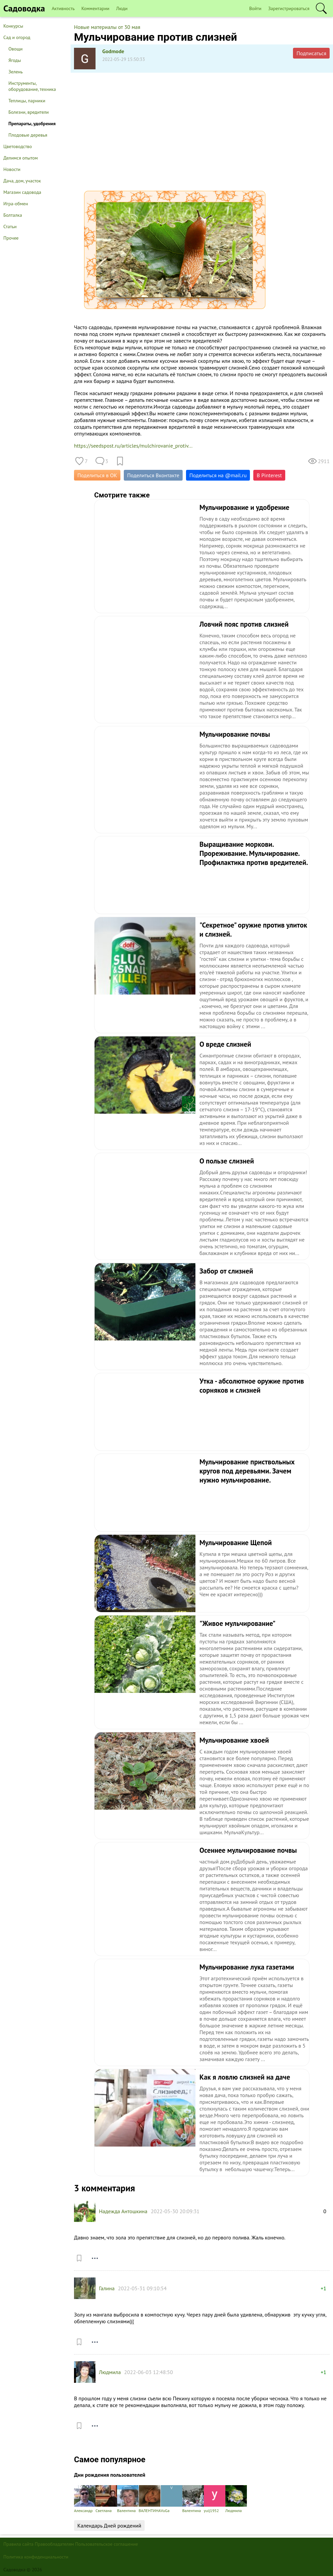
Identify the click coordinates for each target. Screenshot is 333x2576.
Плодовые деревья (27, 135)
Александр (85, 2499)
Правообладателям (54, 2544)
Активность (63, 8)
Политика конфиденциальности (35, 2557)
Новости (12, 169)
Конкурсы (13, 26)
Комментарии (95, 8)
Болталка (12, 215)
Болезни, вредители (28, 112)
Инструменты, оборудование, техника (32, 86)
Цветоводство (17, 146)
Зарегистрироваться (288, 8)
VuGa (171, 2499)
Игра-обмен (15, 204)
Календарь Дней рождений (109, 2525)
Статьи (9, 226)
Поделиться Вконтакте (153, 475)
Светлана (106, 2499)
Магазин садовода (22, 192)
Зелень (15, 72)
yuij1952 (214, 2499)
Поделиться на (218, 475)
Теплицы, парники (26, 101)
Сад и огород (16, 37)
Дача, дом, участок (22, 181)
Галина (107, 2288)
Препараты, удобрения (32, 123)
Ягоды (14, 60)
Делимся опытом (20, 158)
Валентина (128, 2499)
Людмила (110, 2372)
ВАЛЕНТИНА (150, 2499)
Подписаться (311, 53)
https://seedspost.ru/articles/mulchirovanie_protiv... (133, 445)
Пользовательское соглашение (106, 2544)
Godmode (113, 51)
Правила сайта (18, 2544)
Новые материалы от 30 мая (107, 27)
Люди (121, 8)
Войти (255, 8)
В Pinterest (269, 475)
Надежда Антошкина (123, 2211)
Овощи (15, 49)
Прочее (10, 238)
